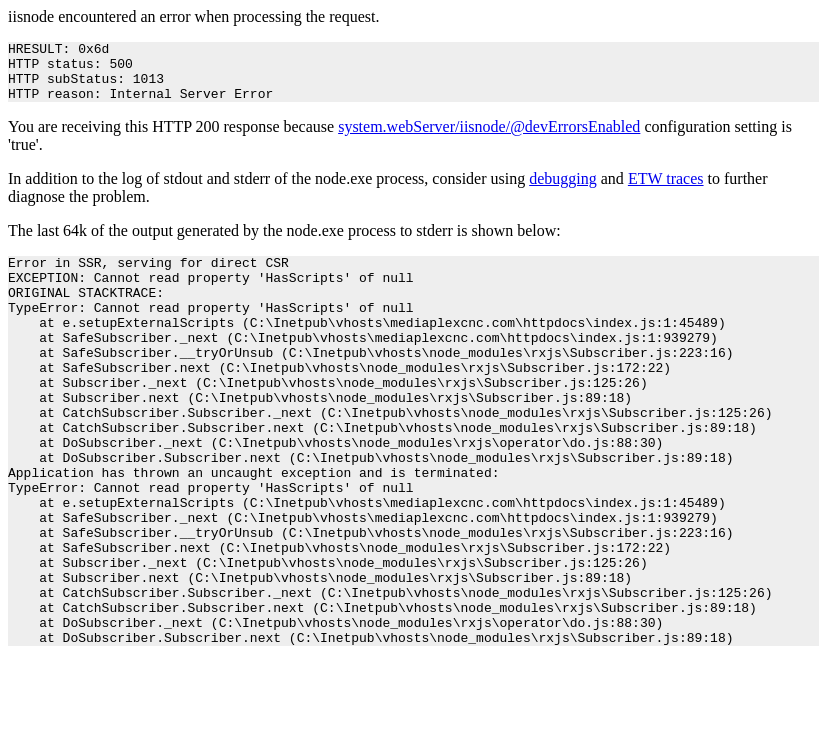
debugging (563, 190)
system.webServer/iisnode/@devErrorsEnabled (489, 138)
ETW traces (666, 190)
